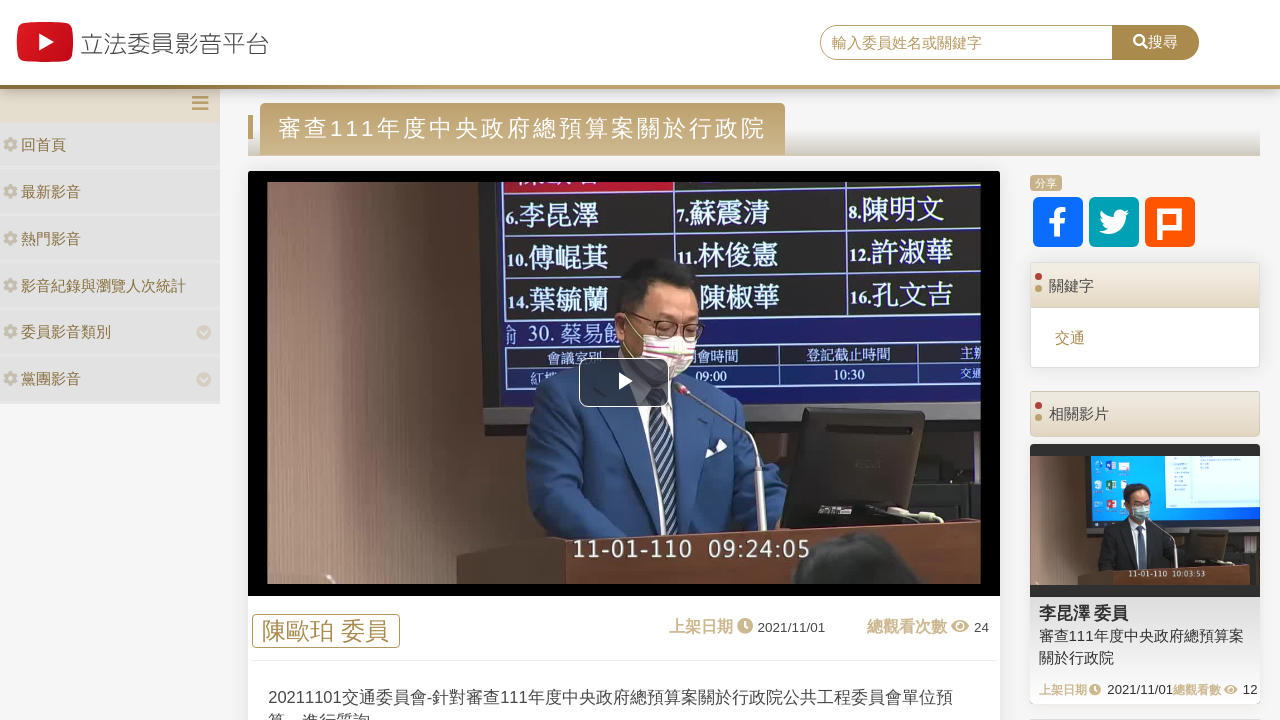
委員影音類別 (57, 331)
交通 (1070, 337)
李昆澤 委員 (1084, 613)
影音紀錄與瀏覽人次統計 (94, 285)
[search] (966, 43)
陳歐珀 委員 (325, 631)
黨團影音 (42, 378)
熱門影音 (42, 238)
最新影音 (42, 191)
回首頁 (34, 144)
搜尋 (1155, 41)
